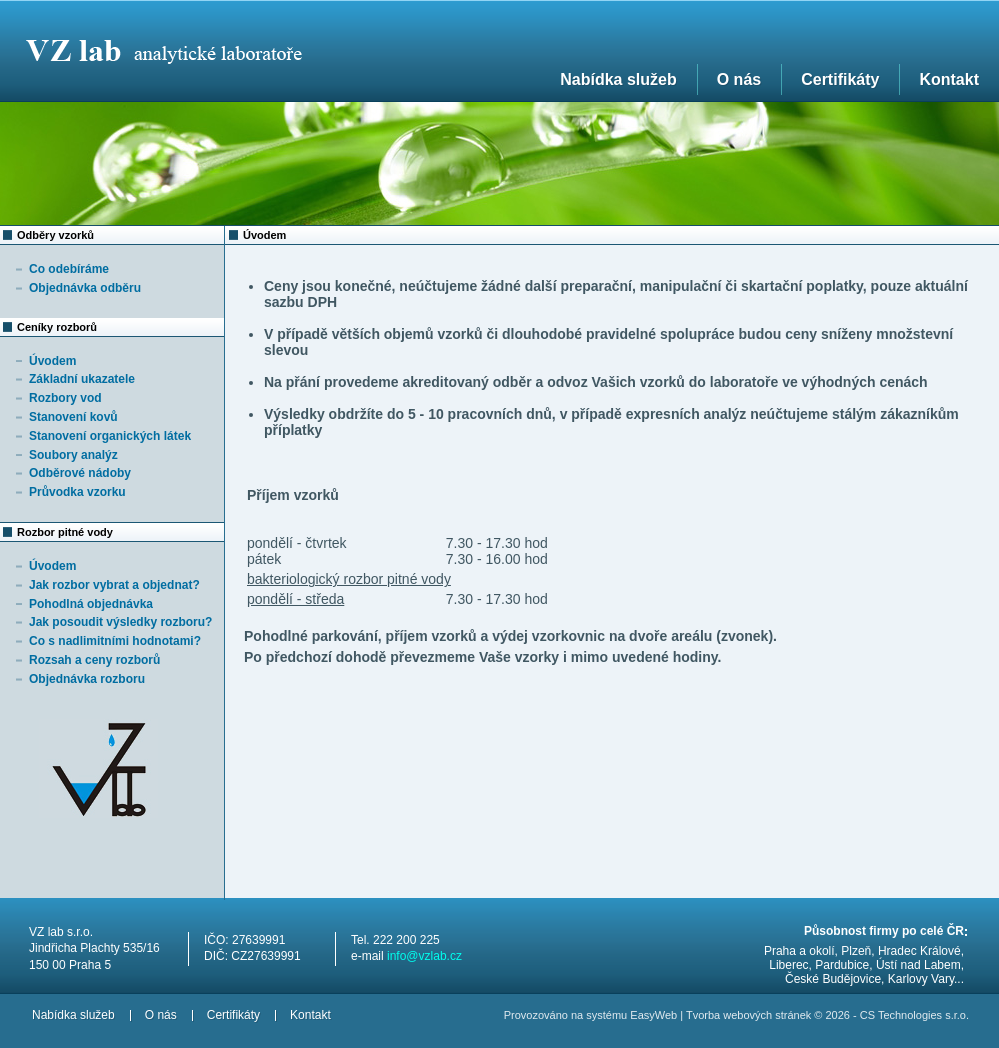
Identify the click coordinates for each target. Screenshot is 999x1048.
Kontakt (949, 79)
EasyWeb (653, 1015)
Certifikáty (840, 79)
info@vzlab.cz (424, 956)
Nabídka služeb (618, 79)
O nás (739, 79)
